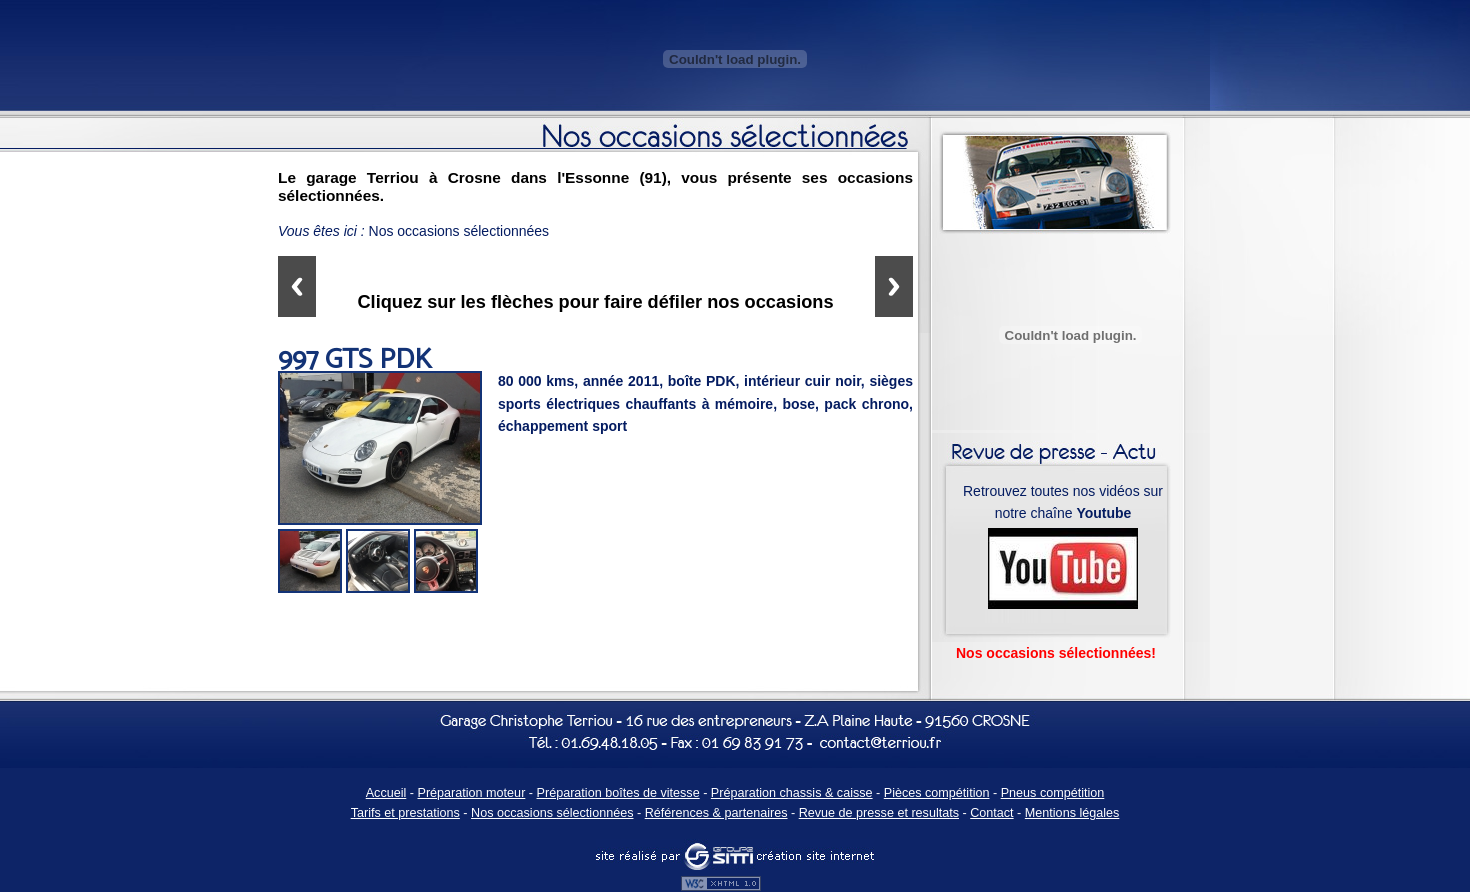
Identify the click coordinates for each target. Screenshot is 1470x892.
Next (894, 286)
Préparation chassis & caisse (792, 793)
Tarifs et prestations (405, 813)
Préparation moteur (472, 793)
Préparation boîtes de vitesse (618, 793)
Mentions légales (1072, 813)
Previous (297, 286)
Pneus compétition (1053, 793)
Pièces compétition (937, 793)
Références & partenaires (716, 813)
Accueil (386, 793)
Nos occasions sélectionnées (552, 813)
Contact (991, 813)
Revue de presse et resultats (879, 813)
